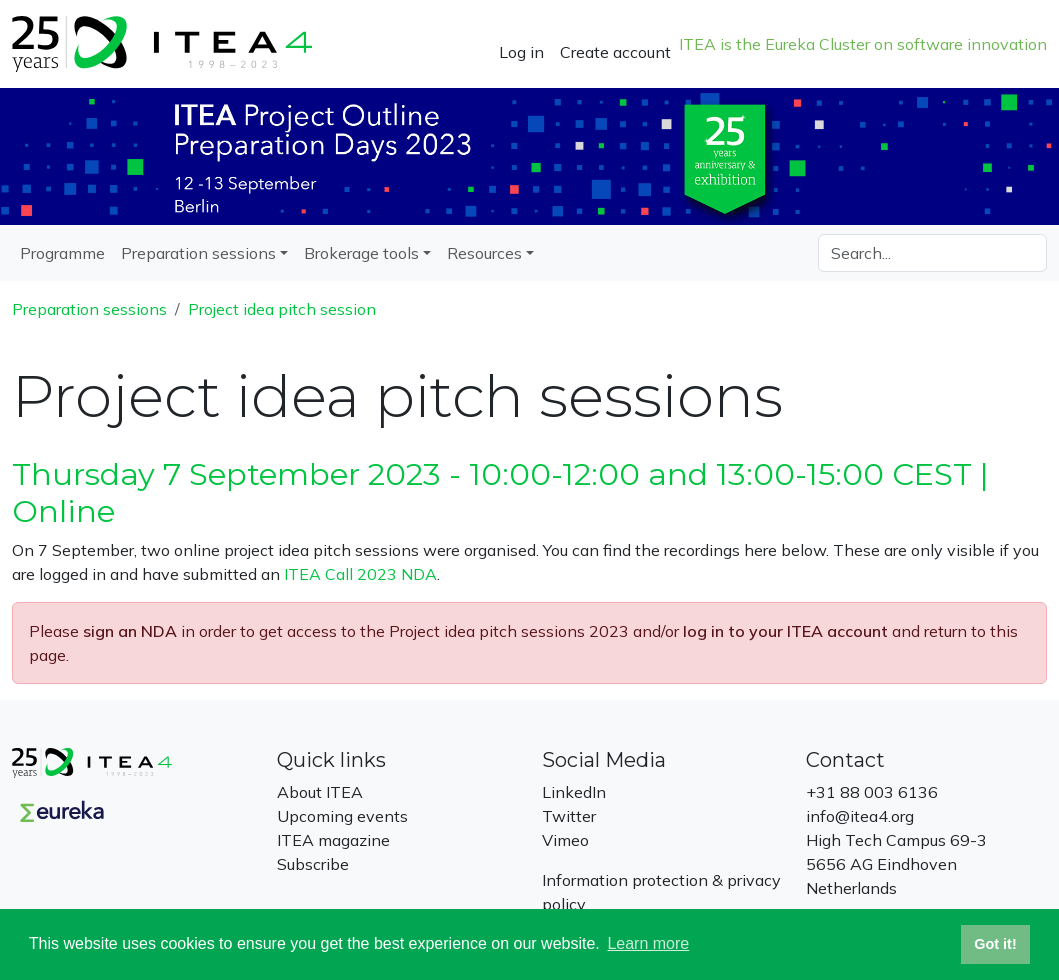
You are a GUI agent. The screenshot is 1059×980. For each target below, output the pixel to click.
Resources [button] (484, 253)
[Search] (932, 253)
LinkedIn (574, 792)
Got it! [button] (995, 944)
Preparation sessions (89, 309)
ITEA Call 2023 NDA (360, 574)
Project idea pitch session (282, 309)
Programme (62, 253)
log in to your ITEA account (785, 631)
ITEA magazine (333, 840)
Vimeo (565, 840)
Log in (521, 52)
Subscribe (313, 864)
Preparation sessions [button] (198, 253)
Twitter (569, 816)
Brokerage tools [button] (361, 253)
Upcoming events (342, 816)
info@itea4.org (860, 816)
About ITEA (320, 792)
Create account (615, 52)
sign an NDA (130, 631)
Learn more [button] (648, 943)
